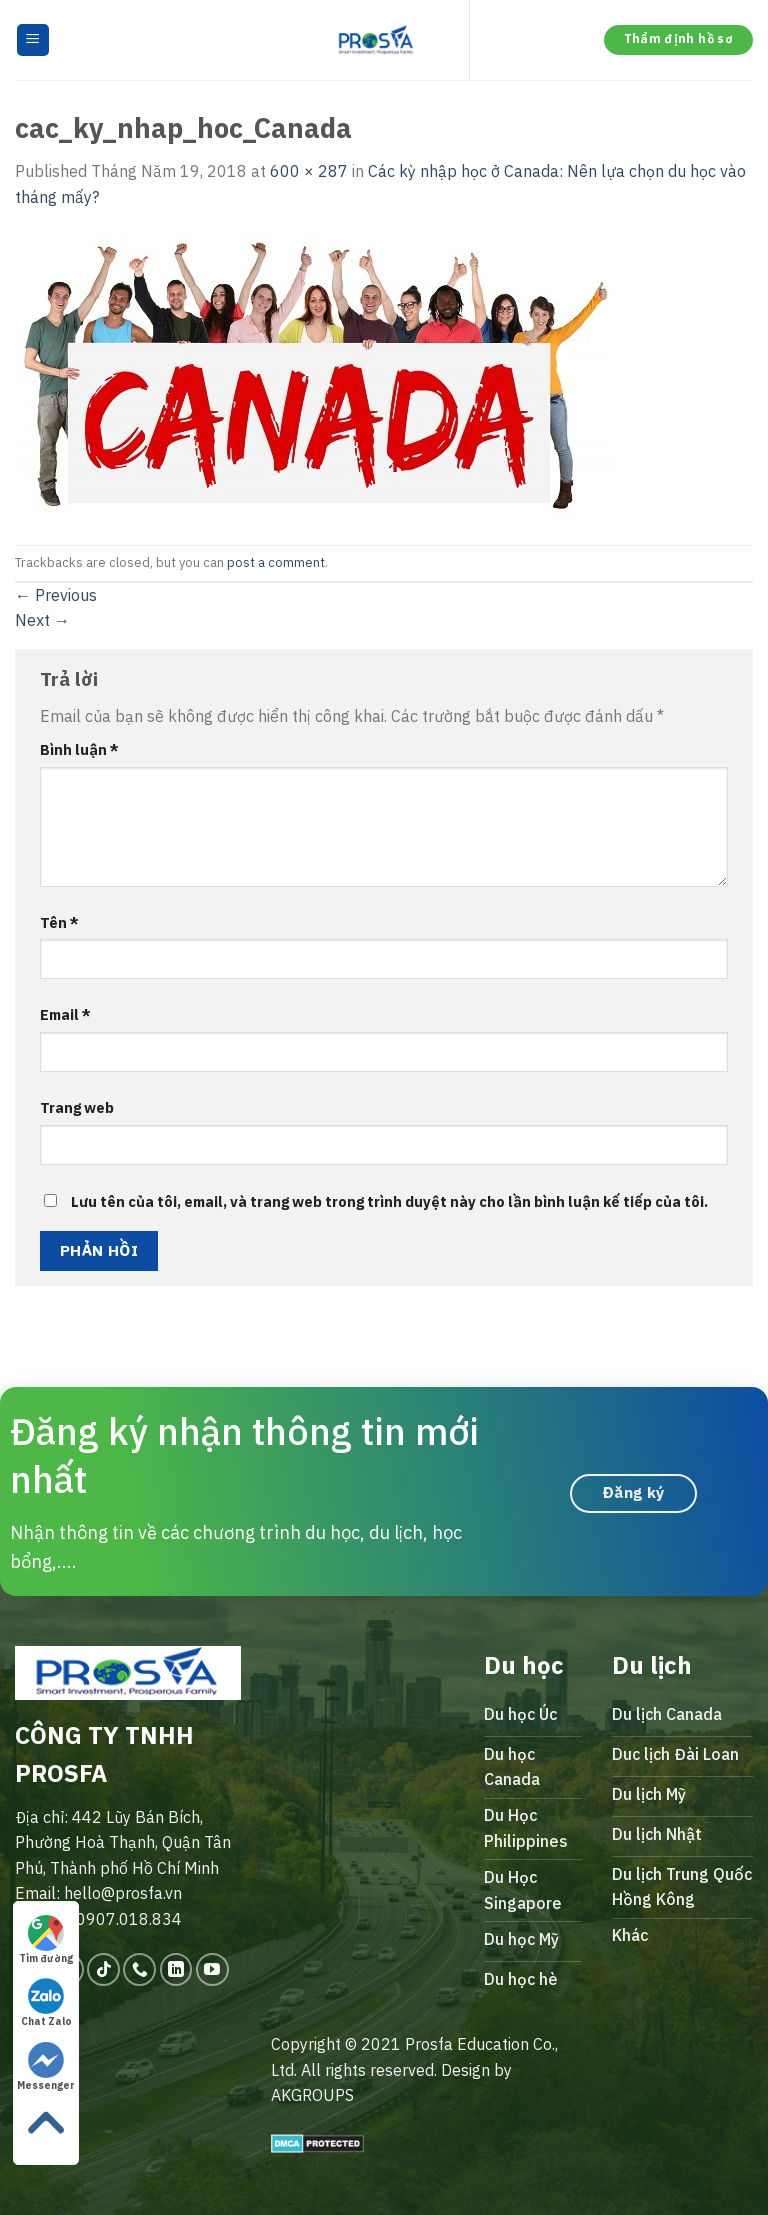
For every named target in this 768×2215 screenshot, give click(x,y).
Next (42, 620)
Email (65, 1014)
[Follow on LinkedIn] (176, 1969)
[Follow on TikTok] (103, 1969)
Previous (56, 595)
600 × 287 (309, 171)
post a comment (276, 562)
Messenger (46, 2067)
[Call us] (139, 1969)
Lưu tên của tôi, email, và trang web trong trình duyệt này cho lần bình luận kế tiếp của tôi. (389, 1201)
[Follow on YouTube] (212, 1969)
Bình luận (79, 749)
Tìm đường (46, 1940)
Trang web (77, 1107)
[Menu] (33, 40)
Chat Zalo (46, 2003)
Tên (59, 922)
